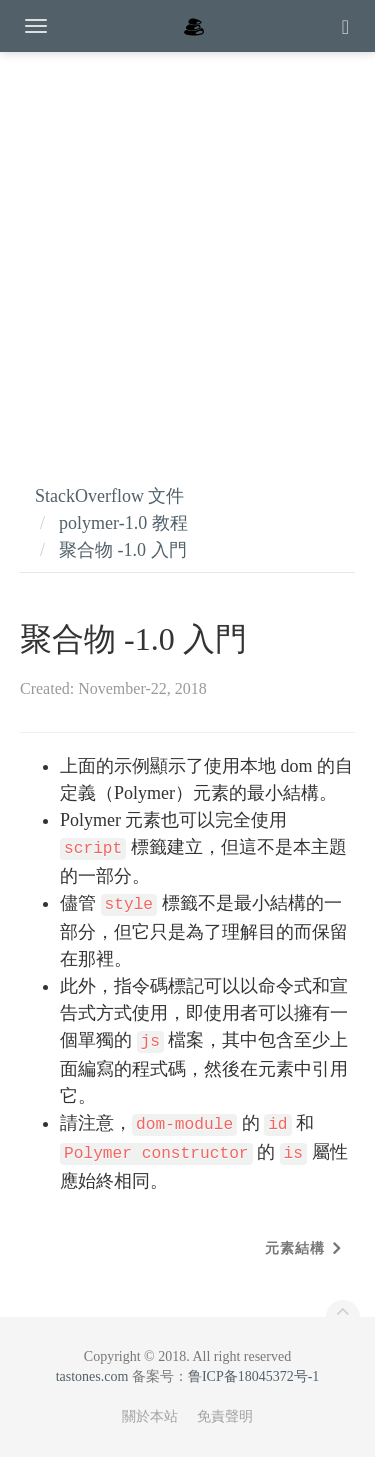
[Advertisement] (187, 247)
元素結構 (295, 1248)
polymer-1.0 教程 (123, 523)
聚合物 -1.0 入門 (123, 550)
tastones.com (92, 1376)
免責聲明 (225, 1416)
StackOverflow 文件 (109, 496)
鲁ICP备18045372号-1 (253, 1376)
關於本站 (150, 1416)
